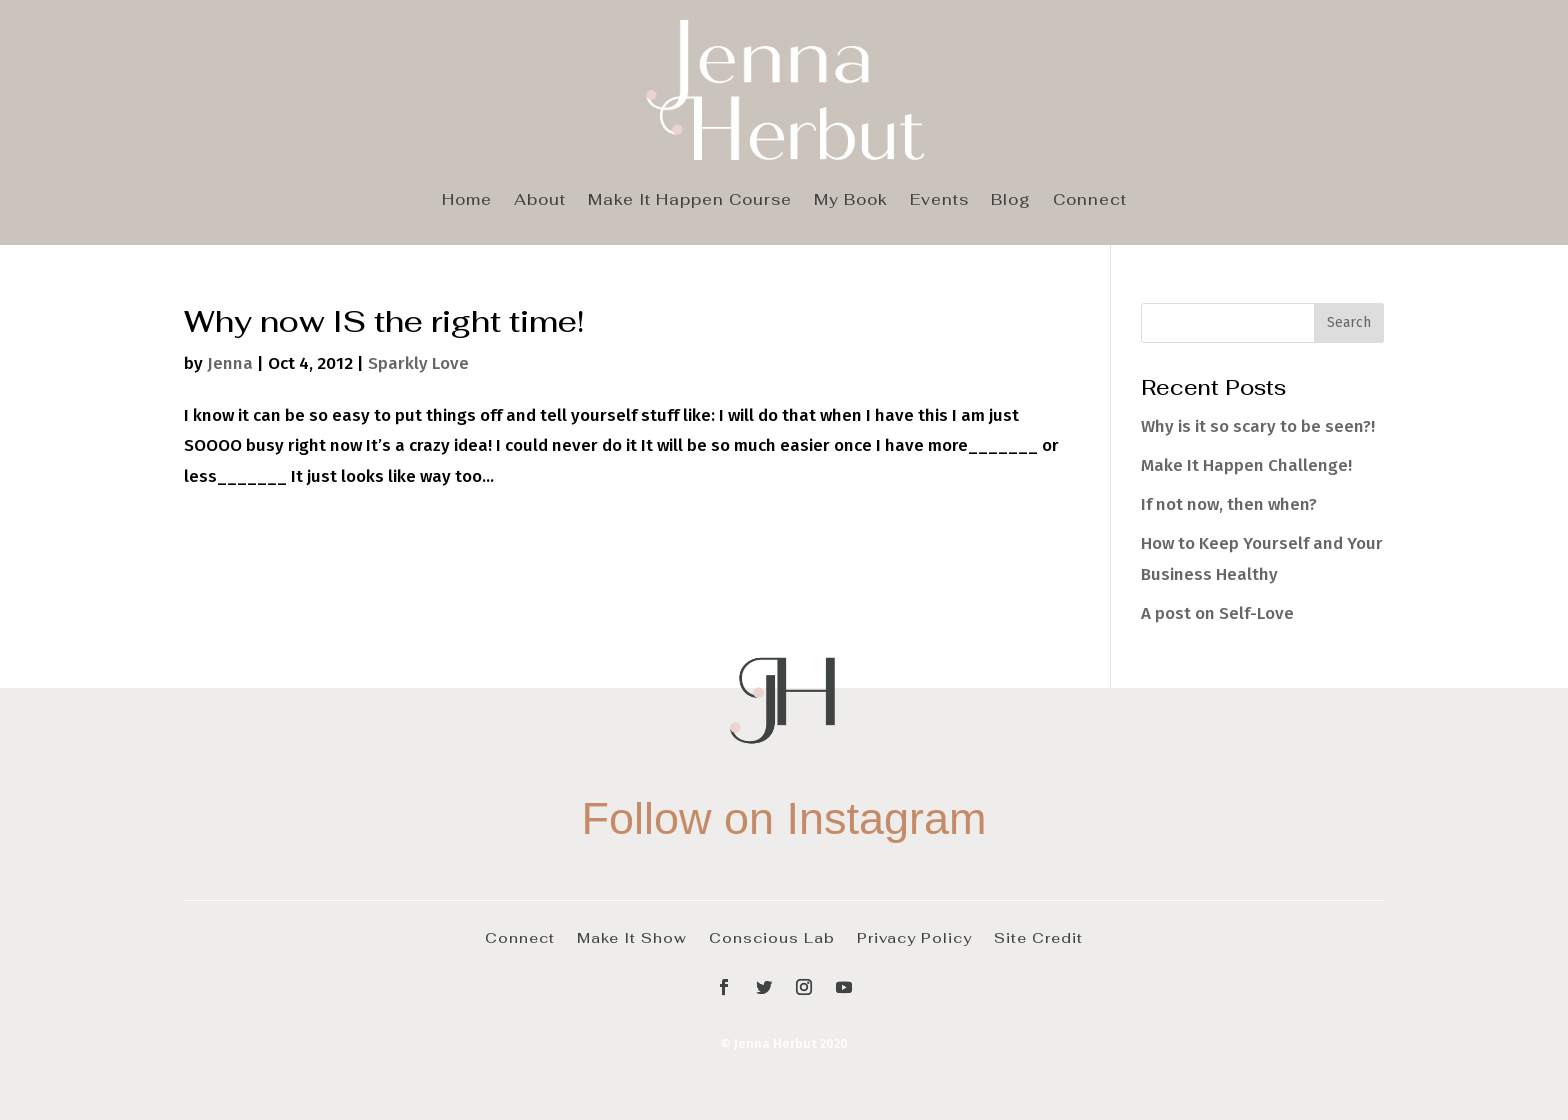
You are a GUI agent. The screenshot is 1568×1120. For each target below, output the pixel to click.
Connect (1090, 201)
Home (467, 201)
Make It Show (632, 937)
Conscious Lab (772, 937)
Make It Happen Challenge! (1246, 465)
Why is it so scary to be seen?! (1258, 426)
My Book (851, 201)
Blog (1011, 201)
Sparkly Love (418, 363)
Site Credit (1038, 937)
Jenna (230, 363)
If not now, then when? (1229, 504)
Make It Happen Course (690, 201)
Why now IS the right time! (384, 321)
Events (939, 201)
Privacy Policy (914, 937)
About (540, 201)
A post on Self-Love (1217, 613)
